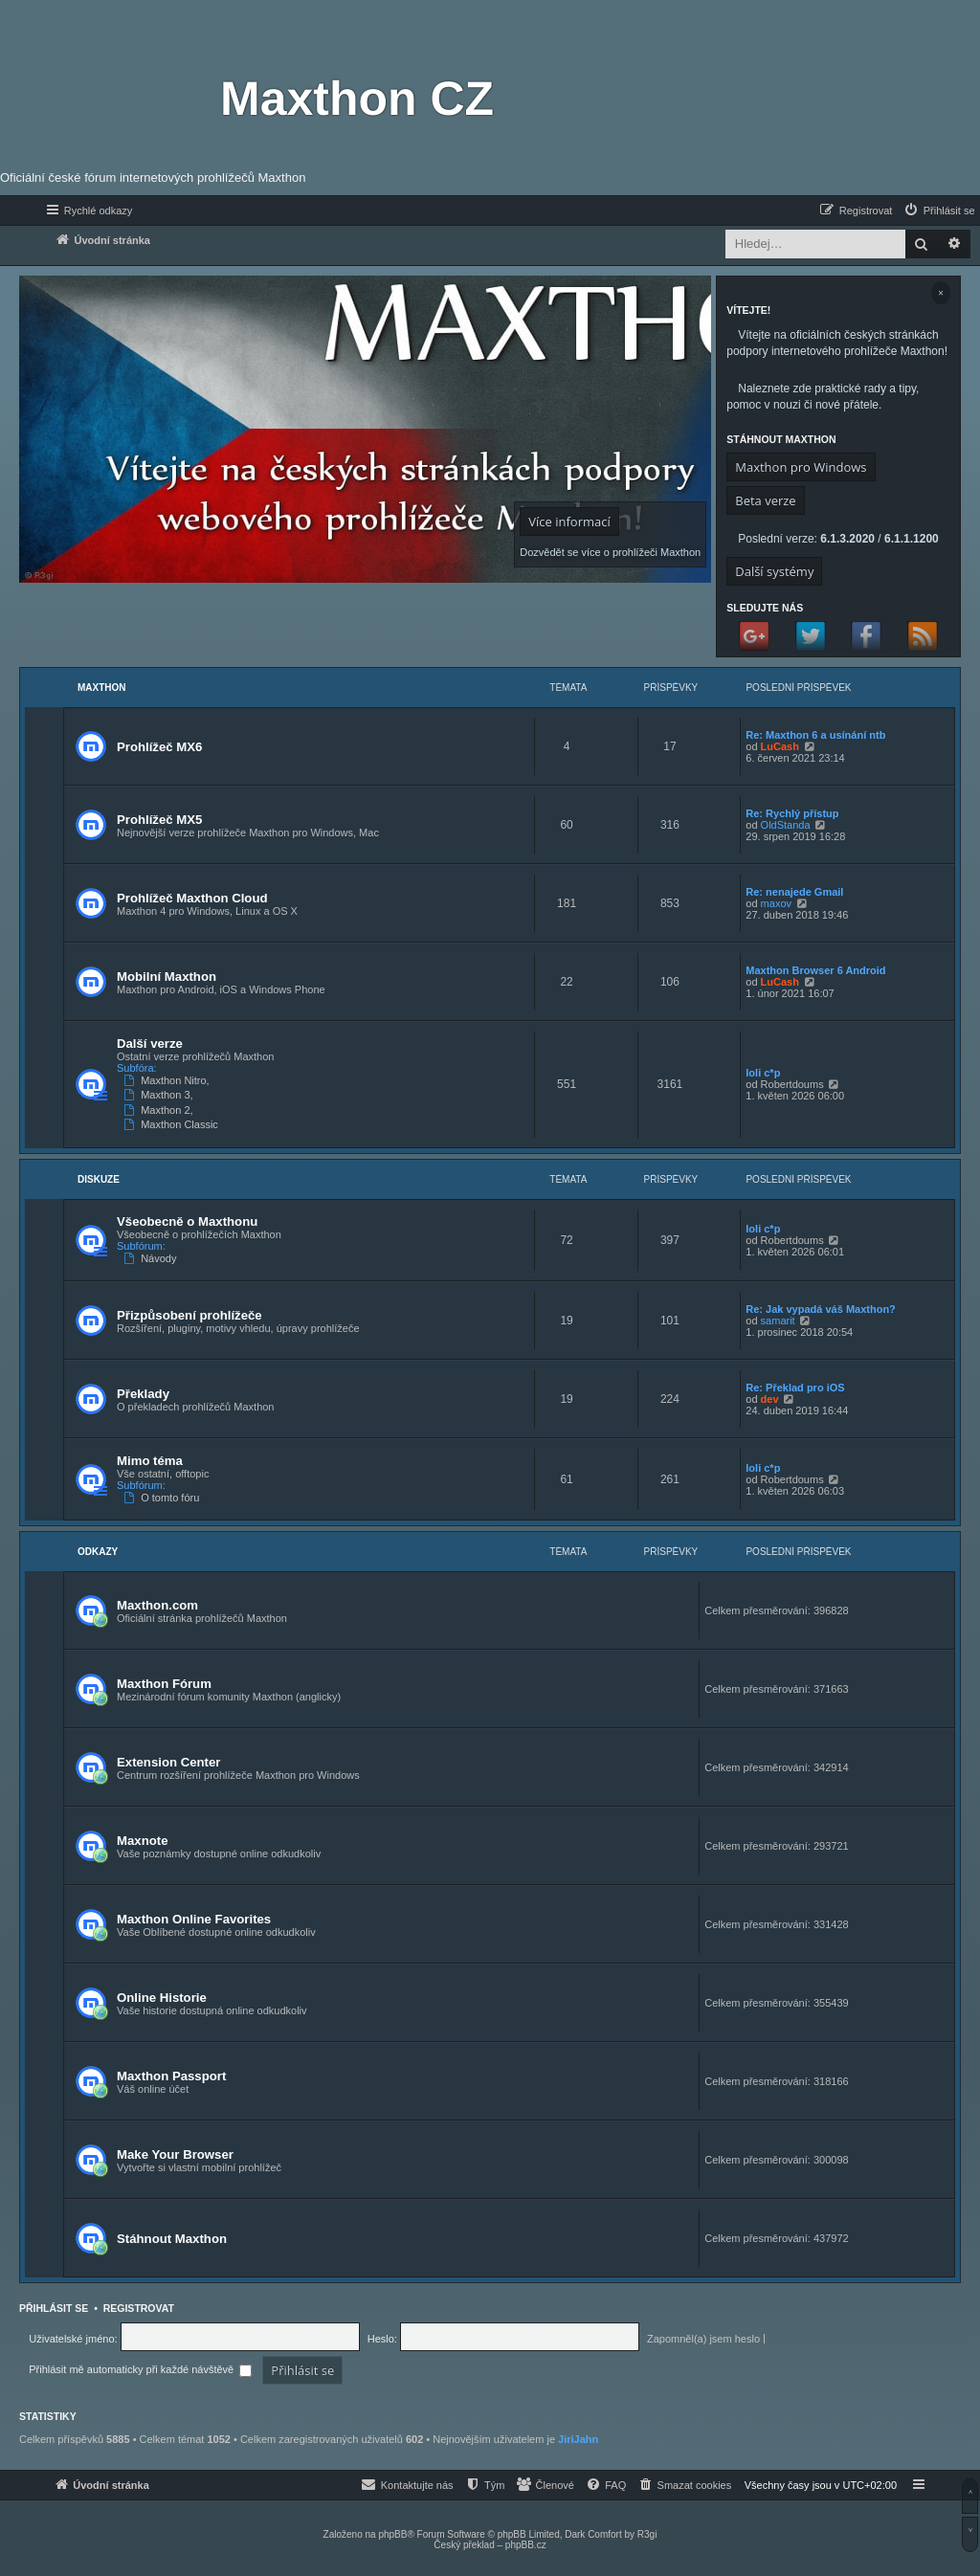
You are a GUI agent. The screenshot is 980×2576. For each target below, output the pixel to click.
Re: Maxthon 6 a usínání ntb (815, 735)
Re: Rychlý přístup (792, 813)
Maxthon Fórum (164, 1684)
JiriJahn (578, 2439)
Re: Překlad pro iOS (795, 1387)
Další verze (150, 1043)
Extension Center (168, 1762)
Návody (151, 1258)
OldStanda (786, 825)
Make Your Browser (175, 2154)
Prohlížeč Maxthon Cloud (192, 898)
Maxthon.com (157, 1605)
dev (770, 1399)
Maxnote (142, 1840)
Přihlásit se (53, 2308)
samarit (778, 1320)
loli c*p (763, 1072)
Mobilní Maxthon (166, 976)
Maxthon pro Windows (800, 467)
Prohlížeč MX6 (159, 747)
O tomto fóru (163, 1497)
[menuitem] (939, 210)
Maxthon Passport (171, 2076)
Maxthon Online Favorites (194, 1919)
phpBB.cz (525, 2545)
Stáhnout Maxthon (172, 2239)
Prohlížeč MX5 (159, 819)
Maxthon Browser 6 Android (815, 970)
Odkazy (98, 1551)
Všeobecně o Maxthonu (187, 1221)
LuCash (780, 746)
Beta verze (765, 500)
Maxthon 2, (160, 1110)
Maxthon (102, 687)
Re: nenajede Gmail (794, 892)
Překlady (143, 1394)
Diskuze (99, 1179)
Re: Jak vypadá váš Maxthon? (821, 1309)
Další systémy (774, 571)
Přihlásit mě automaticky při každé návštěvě (140, 2369)
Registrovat (138, 2308)
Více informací (569, 521)
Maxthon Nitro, (168, 1080)
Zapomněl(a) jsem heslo (703, 2338)
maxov (776, 903)
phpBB (392, 2534)
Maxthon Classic (172, 1124)
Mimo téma (150, 1461)
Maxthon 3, (160, 1094)
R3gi (647, 2534)
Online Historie (162, 1997)
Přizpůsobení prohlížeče (189, 1315)
